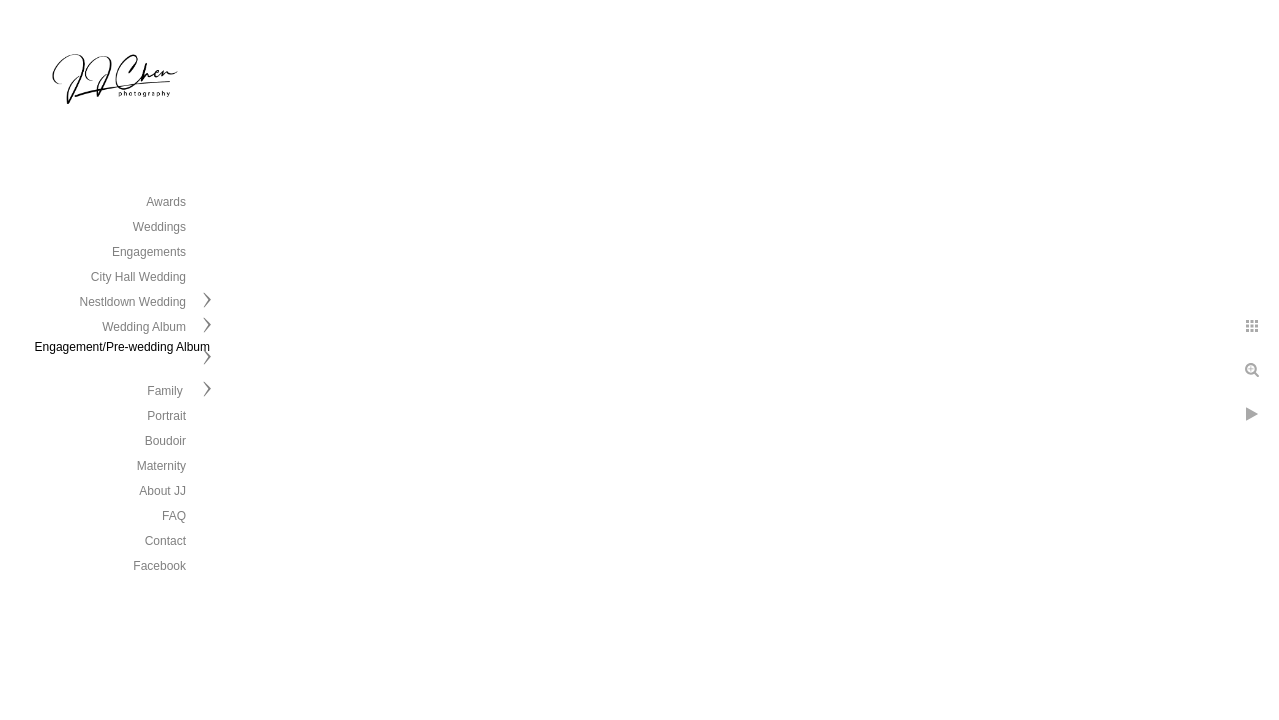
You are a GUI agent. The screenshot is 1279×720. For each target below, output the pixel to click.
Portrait (166, 416)
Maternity (161, 466)
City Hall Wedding (138, 277)
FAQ (174, 516)
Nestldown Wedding (132, 302)
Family (166, 391)
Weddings (159, 227)
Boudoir (165, 441)
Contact (165, 541)
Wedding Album (144, 327)
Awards (166, 202)
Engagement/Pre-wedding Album (122, 347)
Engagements (149, 252)
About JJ (162, 491)
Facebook (159, 566)
